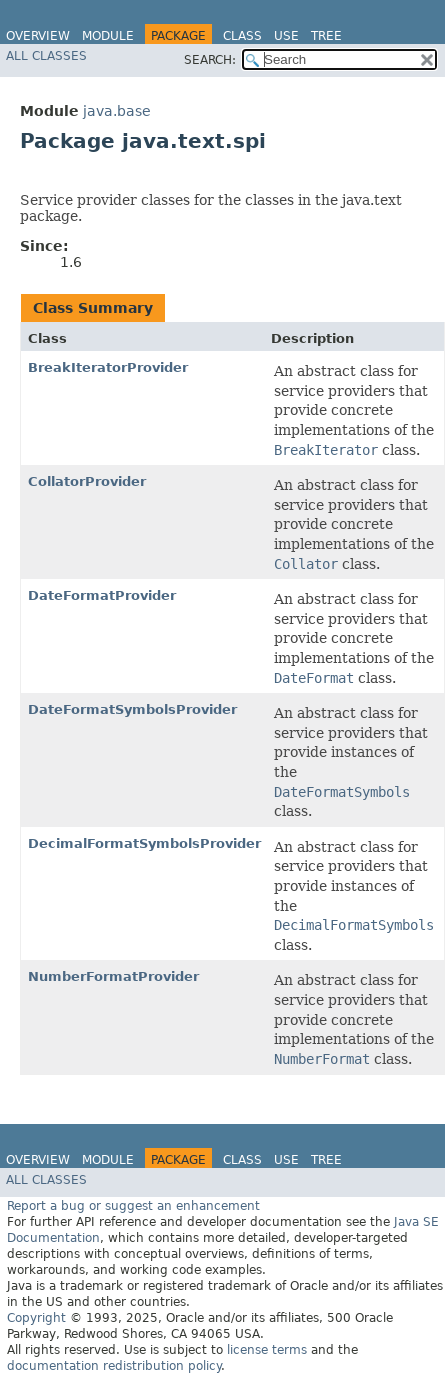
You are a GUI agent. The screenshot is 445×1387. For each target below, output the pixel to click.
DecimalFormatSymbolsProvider (144, 843)
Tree (326, 36)
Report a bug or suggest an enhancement (133, 1206)
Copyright (36, 1318)
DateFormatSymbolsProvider (132, 709)
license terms (267, 1350)
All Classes (46, 56)
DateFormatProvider (102, 595)
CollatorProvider (87, 481)
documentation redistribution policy (114, 1366)
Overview (38, 36)
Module (108, 36)
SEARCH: (210, 60)
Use (286, 36)
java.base (117, 111)
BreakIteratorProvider (108, 367)
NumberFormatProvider (113, 976)
